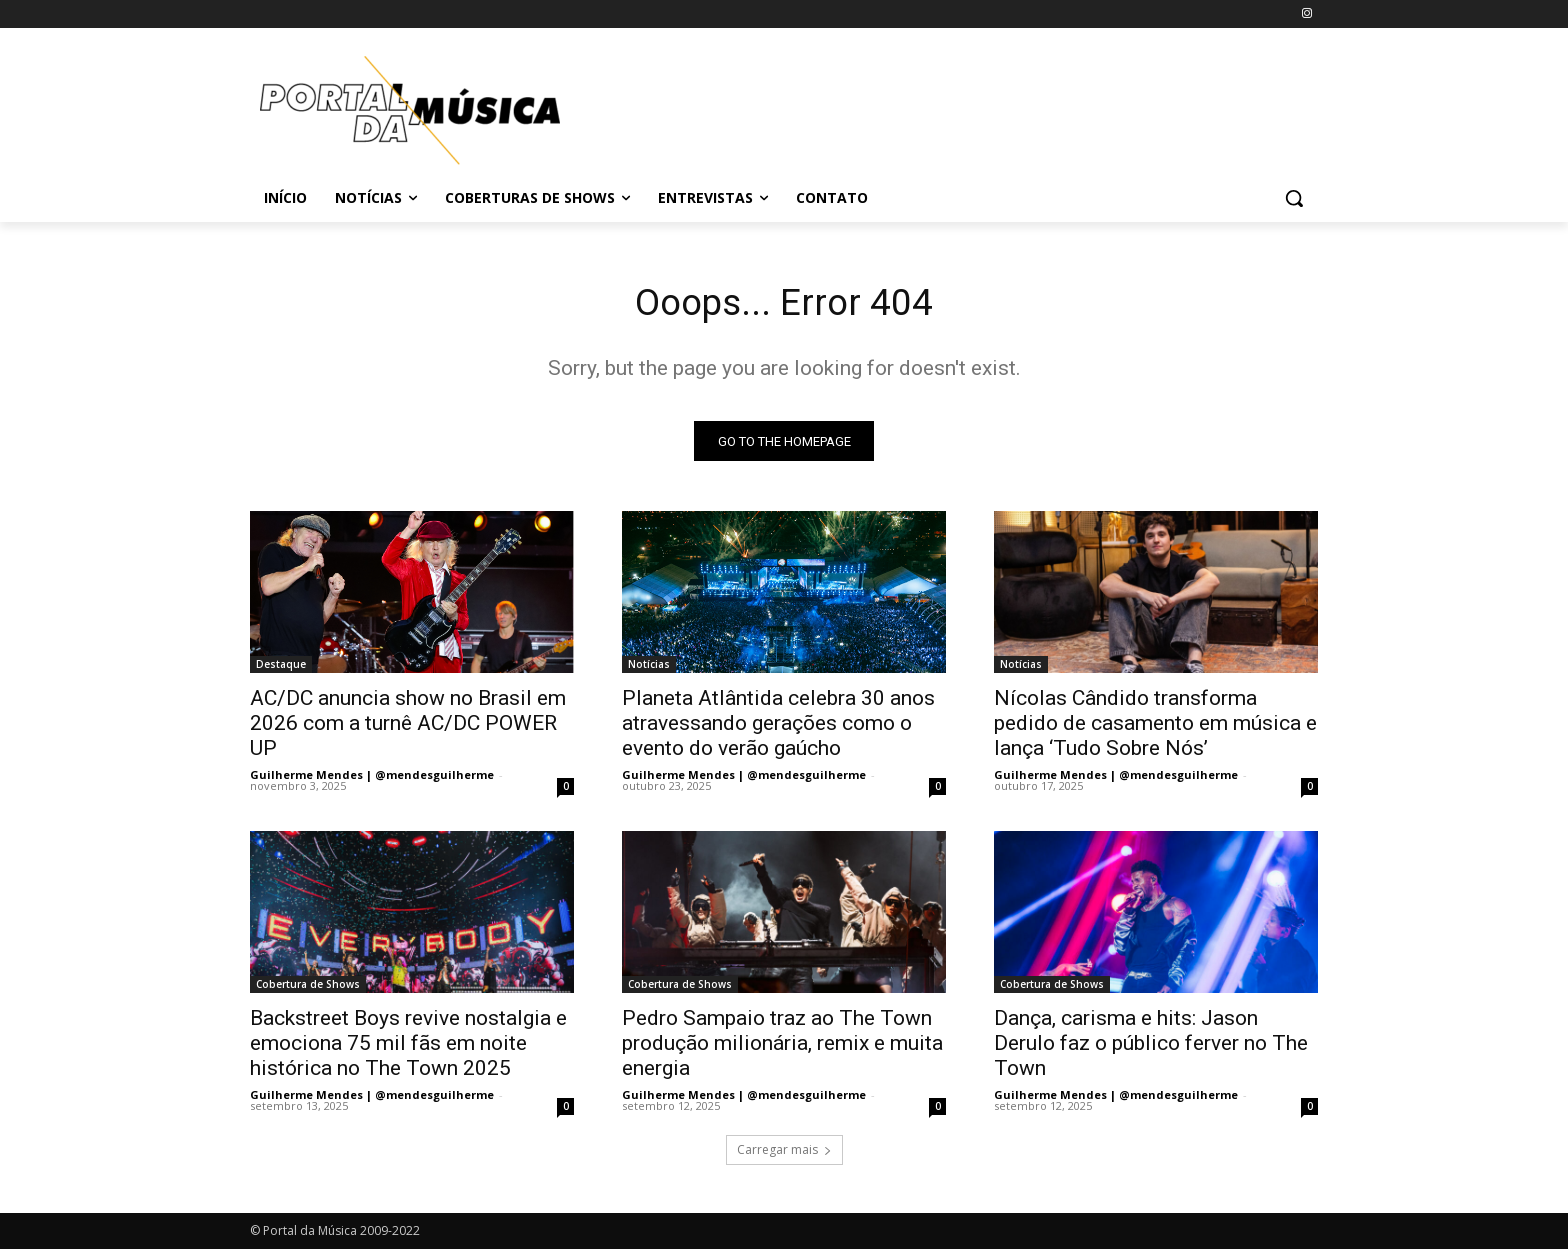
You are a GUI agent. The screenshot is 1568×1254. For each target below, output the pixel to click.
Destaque (281, 669)
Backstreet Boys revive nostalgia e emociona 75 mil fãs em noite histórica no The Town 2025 (408, 1048)
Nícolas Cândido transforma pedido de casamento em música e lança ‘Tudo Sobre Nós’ (1155, 728)
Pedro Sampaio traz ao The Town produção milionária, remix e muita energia (782, 1048)
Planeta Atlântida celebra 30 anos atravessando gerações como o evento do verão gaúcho (778, 728)
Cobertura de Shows (308, 989)
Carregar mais (784, 1154)
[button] (1294, 198)
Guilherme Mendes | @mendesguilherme (372, 779)
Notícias (649, 669)
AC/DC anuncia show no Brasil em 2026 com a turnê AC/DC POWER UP (408, 728)
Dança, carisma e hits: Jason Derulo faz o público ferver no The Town (1151, 1048)
